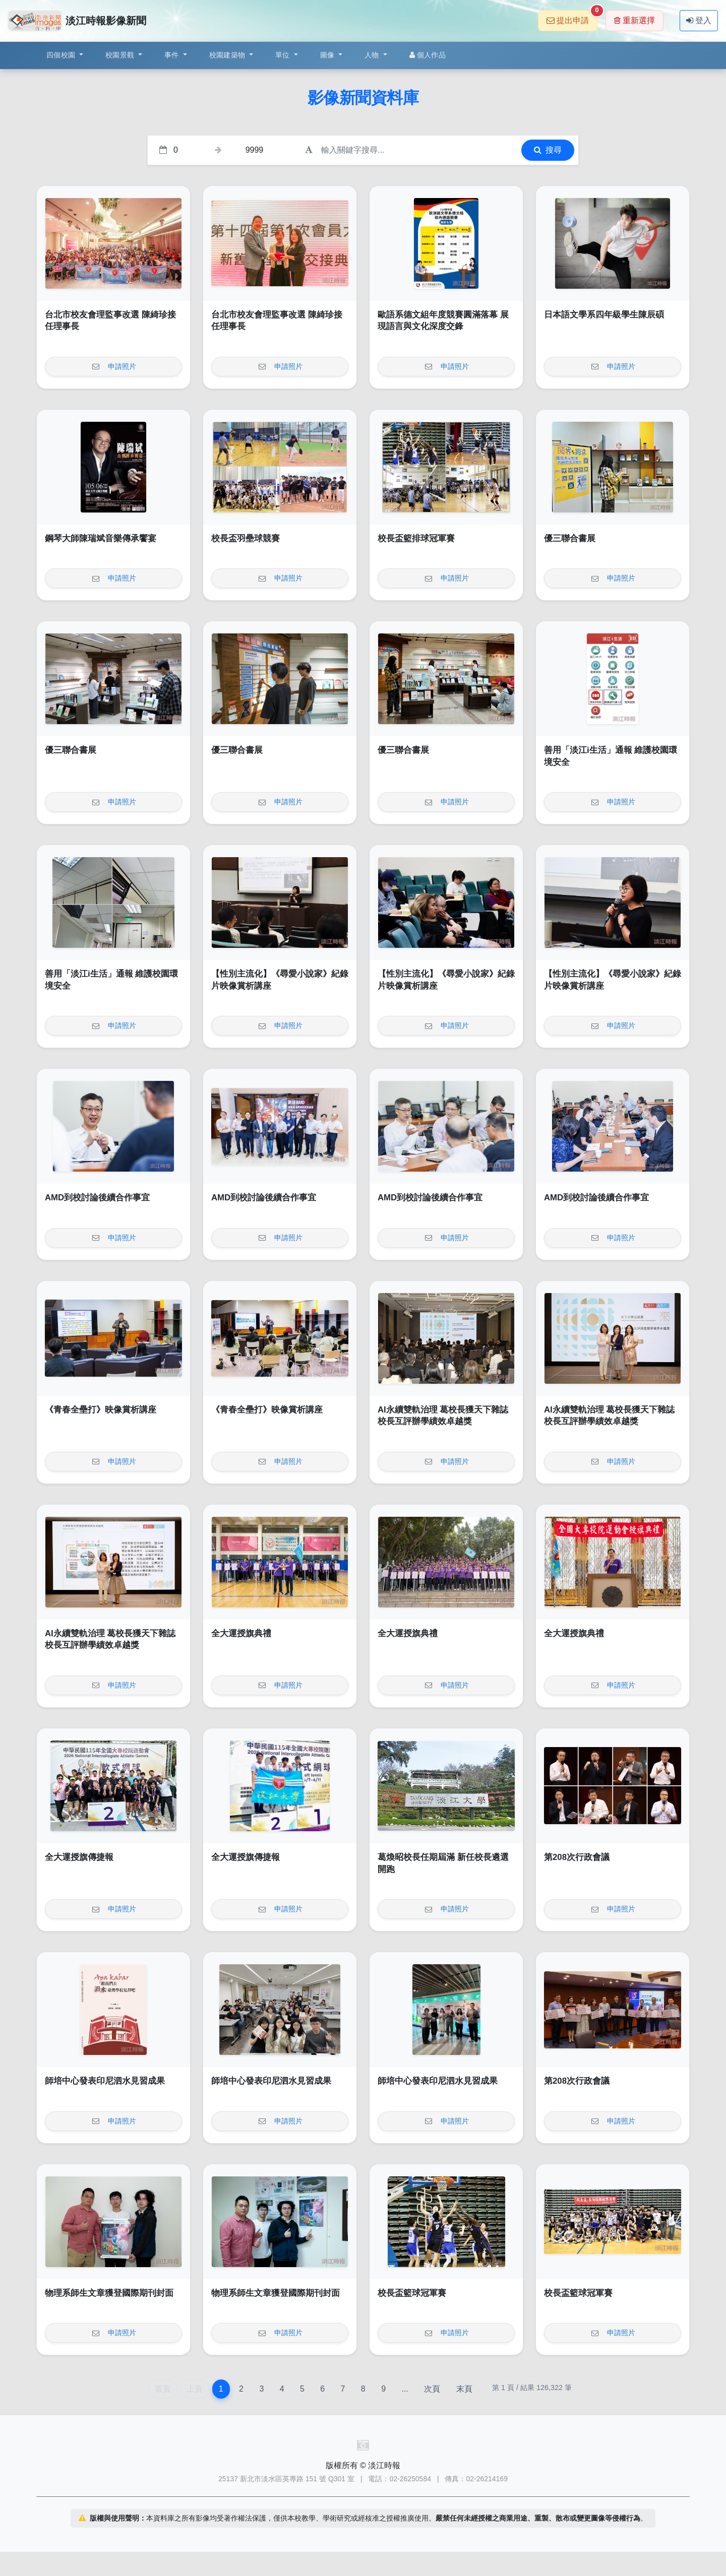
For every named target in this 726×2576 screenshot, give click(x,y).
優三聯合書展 (569, 538)
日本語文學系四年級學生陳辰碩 (604, 314)
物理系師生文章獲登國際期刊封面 (109, 2293)
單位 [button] (283, 55)
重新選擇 (634, 20)
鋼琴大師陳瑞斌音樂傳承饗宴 (100, 538)
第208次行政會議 (577, 1857)
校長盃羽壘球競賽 (245, 538)
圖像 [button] (328, 55)
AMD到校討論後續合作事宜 (97, 1197)
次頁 (432, 2389)
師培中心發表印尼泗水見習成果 (105, 2081)
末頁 (464, 2389)
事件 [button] (172, 55)
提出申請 (572, 17)
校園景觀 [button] (120, 55)
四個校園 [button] (61, 55)
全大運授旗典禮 (241, 1633)
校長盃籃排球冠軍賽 (416, 538)
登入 (698, 20)
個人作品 (427, 55)
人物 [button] (373, 55)
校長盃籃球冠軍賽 (412, 2293)
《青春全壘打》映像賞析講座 (100, 1409)
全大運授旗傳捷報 (79, 1857)
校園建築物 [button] (228, 55)
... (404, 2389)
